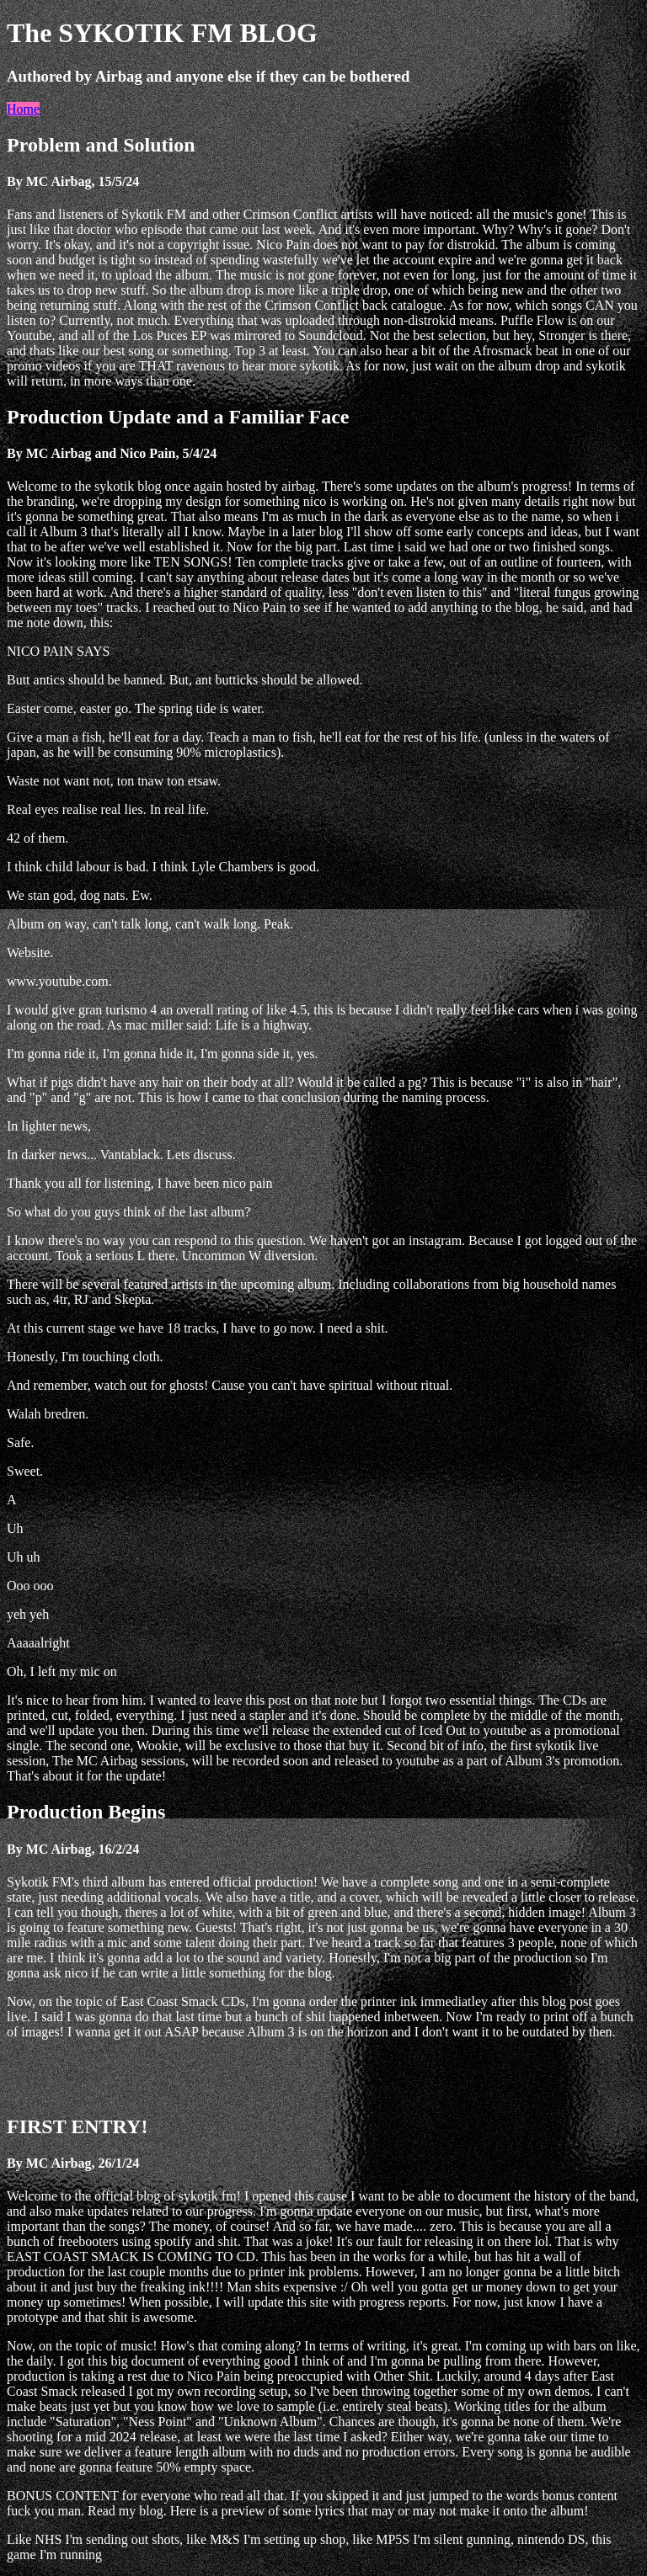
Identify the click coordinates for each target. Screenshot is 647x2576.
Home (23, 109)
